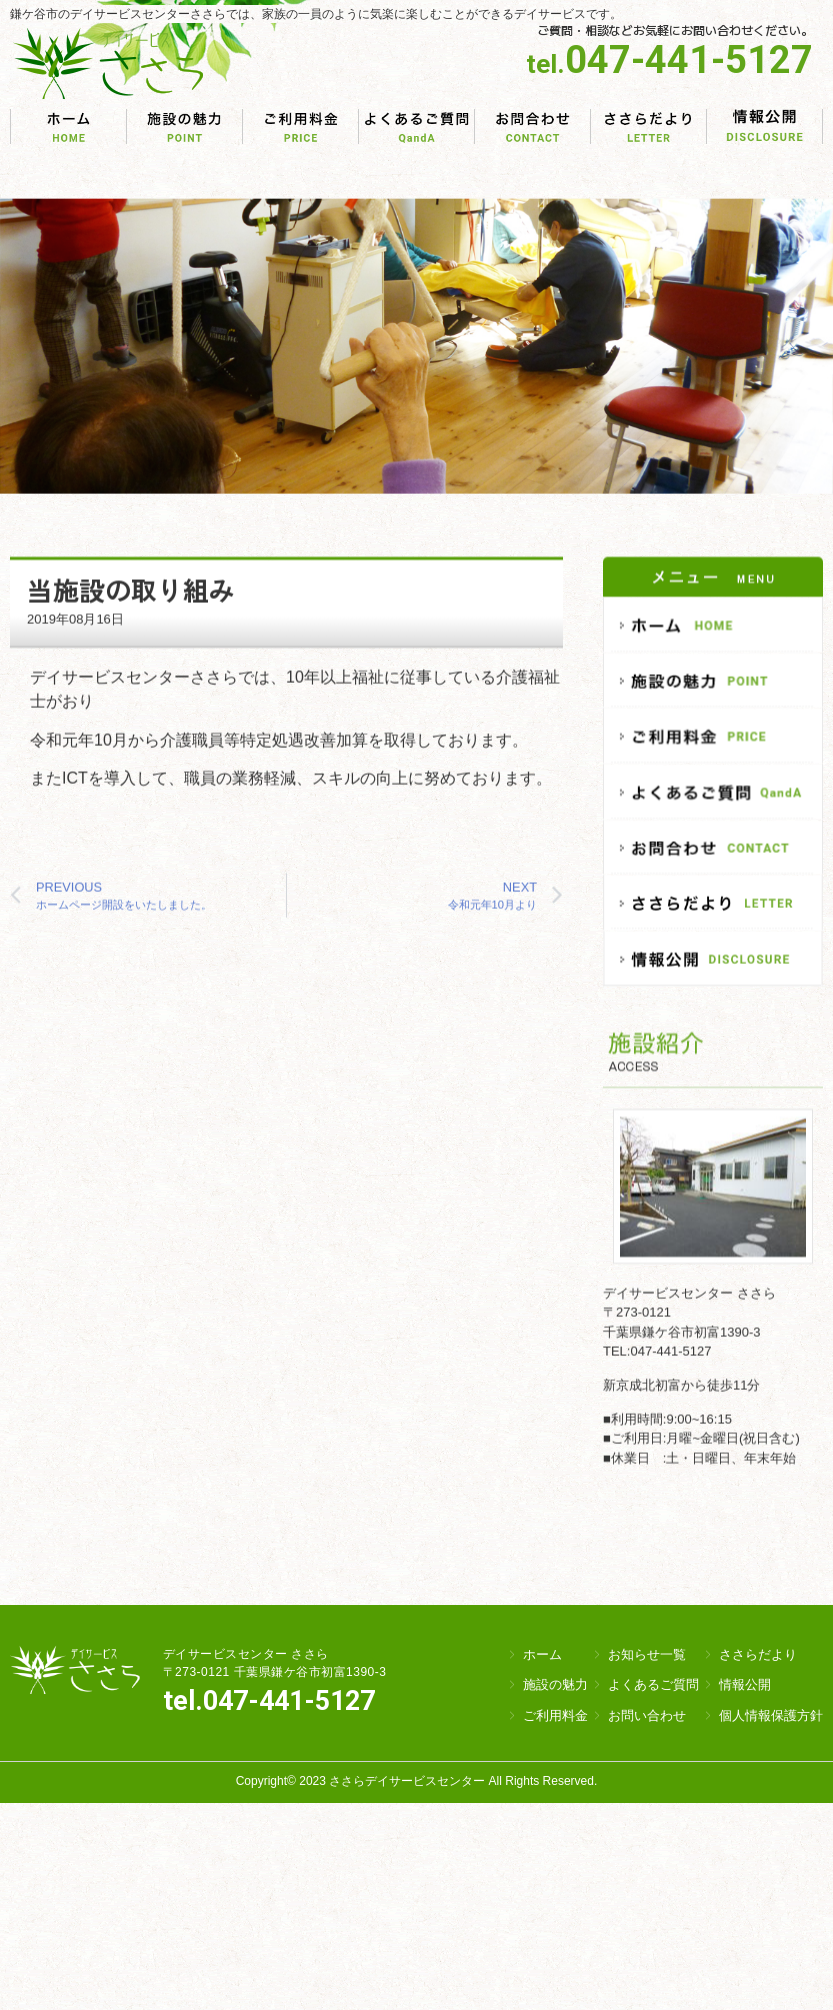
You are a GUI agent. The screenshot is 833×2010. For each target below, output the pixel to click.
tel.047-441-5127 (269, 1701)
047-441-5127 (669, 60)
